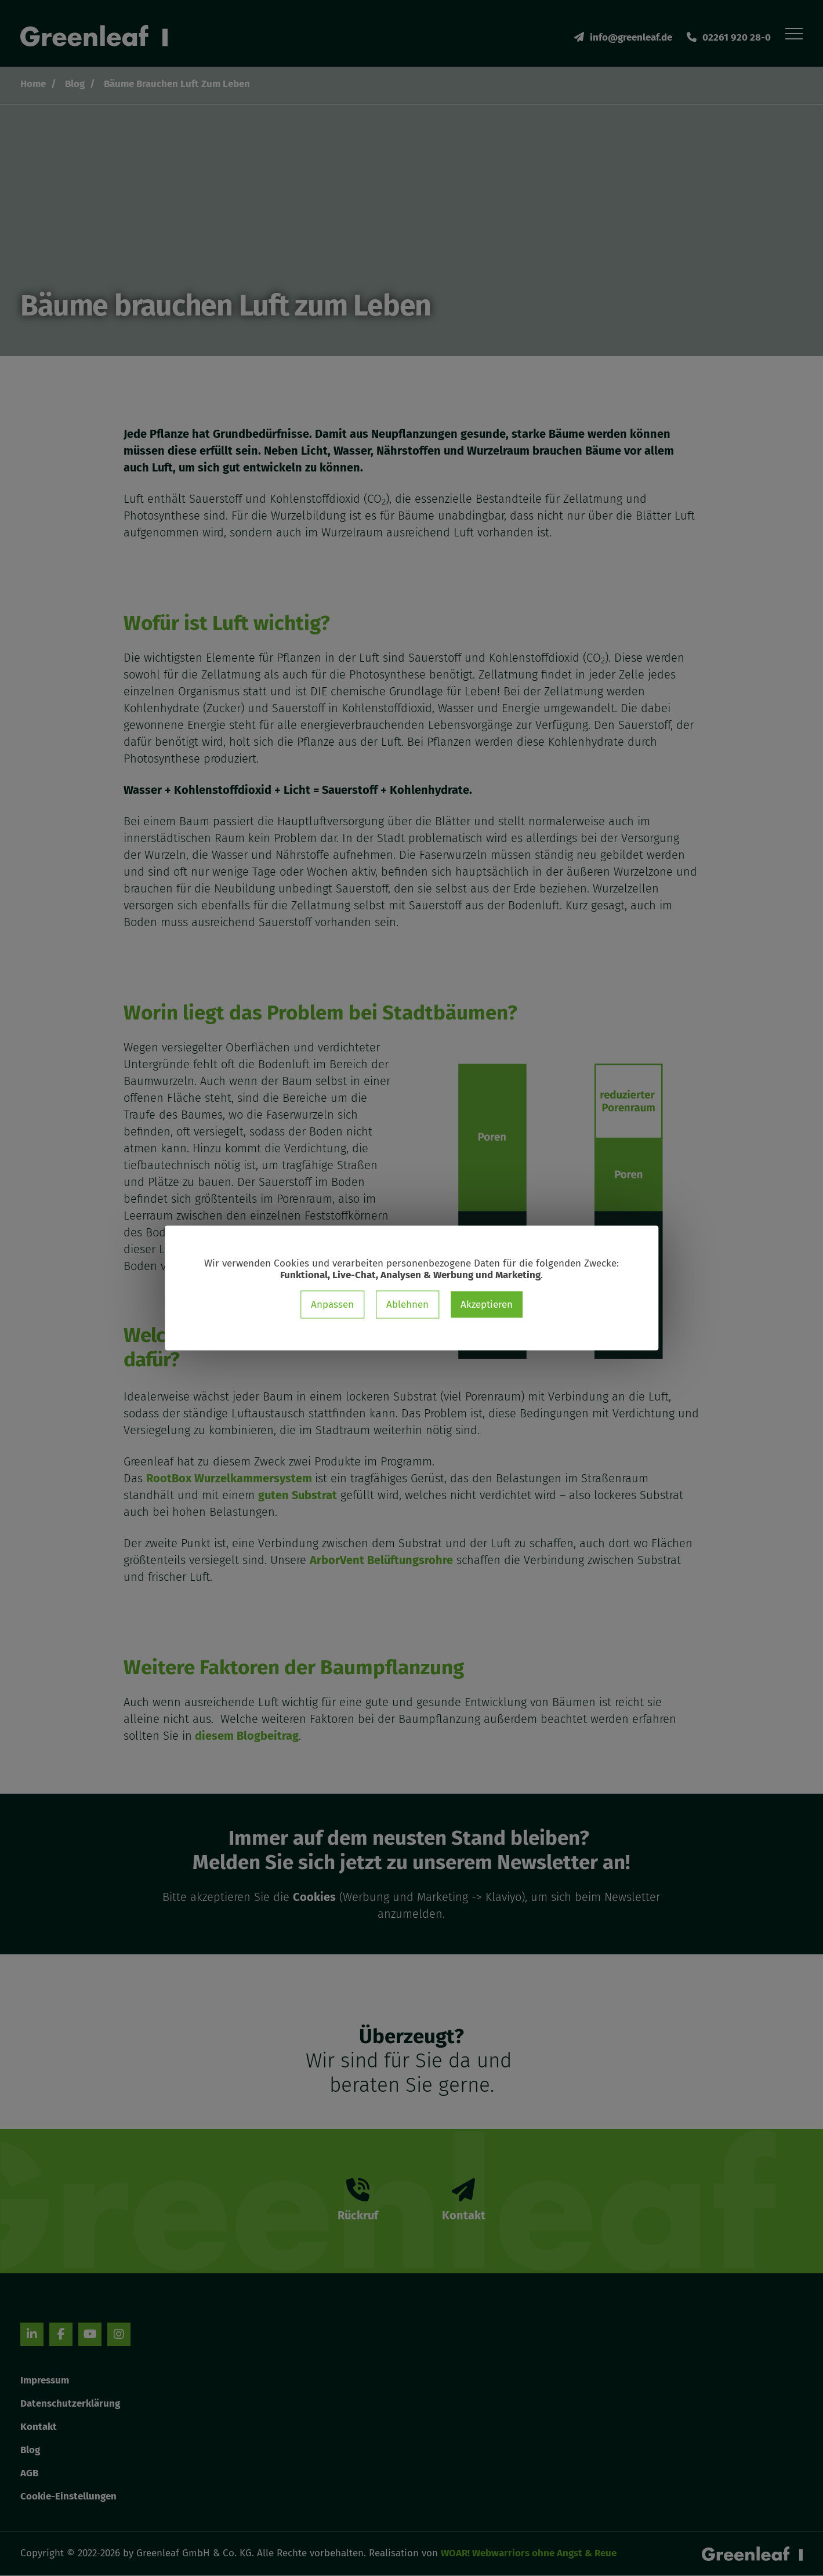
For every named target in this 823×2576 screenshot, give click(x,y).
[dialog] (411, 1288)
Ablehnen (407, 1304)
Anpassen (332, 1304)
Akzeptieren (487, 1304)
